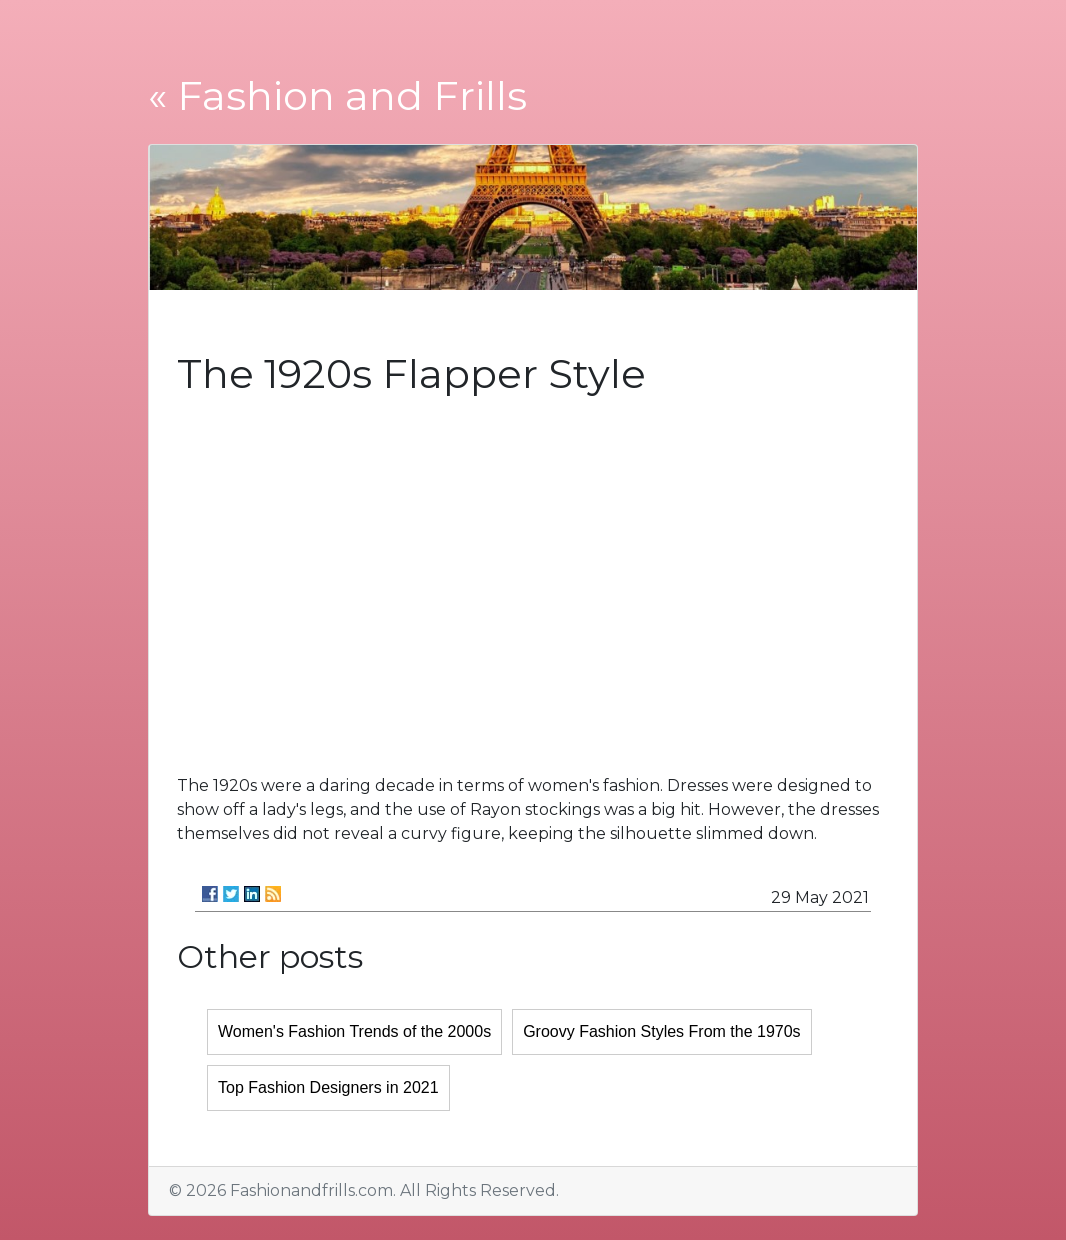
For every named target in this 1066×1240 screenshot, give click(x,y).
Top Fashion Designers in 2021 (328, 1087)
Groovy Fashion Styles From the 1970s (661, 1031)
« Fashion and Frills (337, 95)
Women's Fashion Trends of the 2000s (354, 1031)
